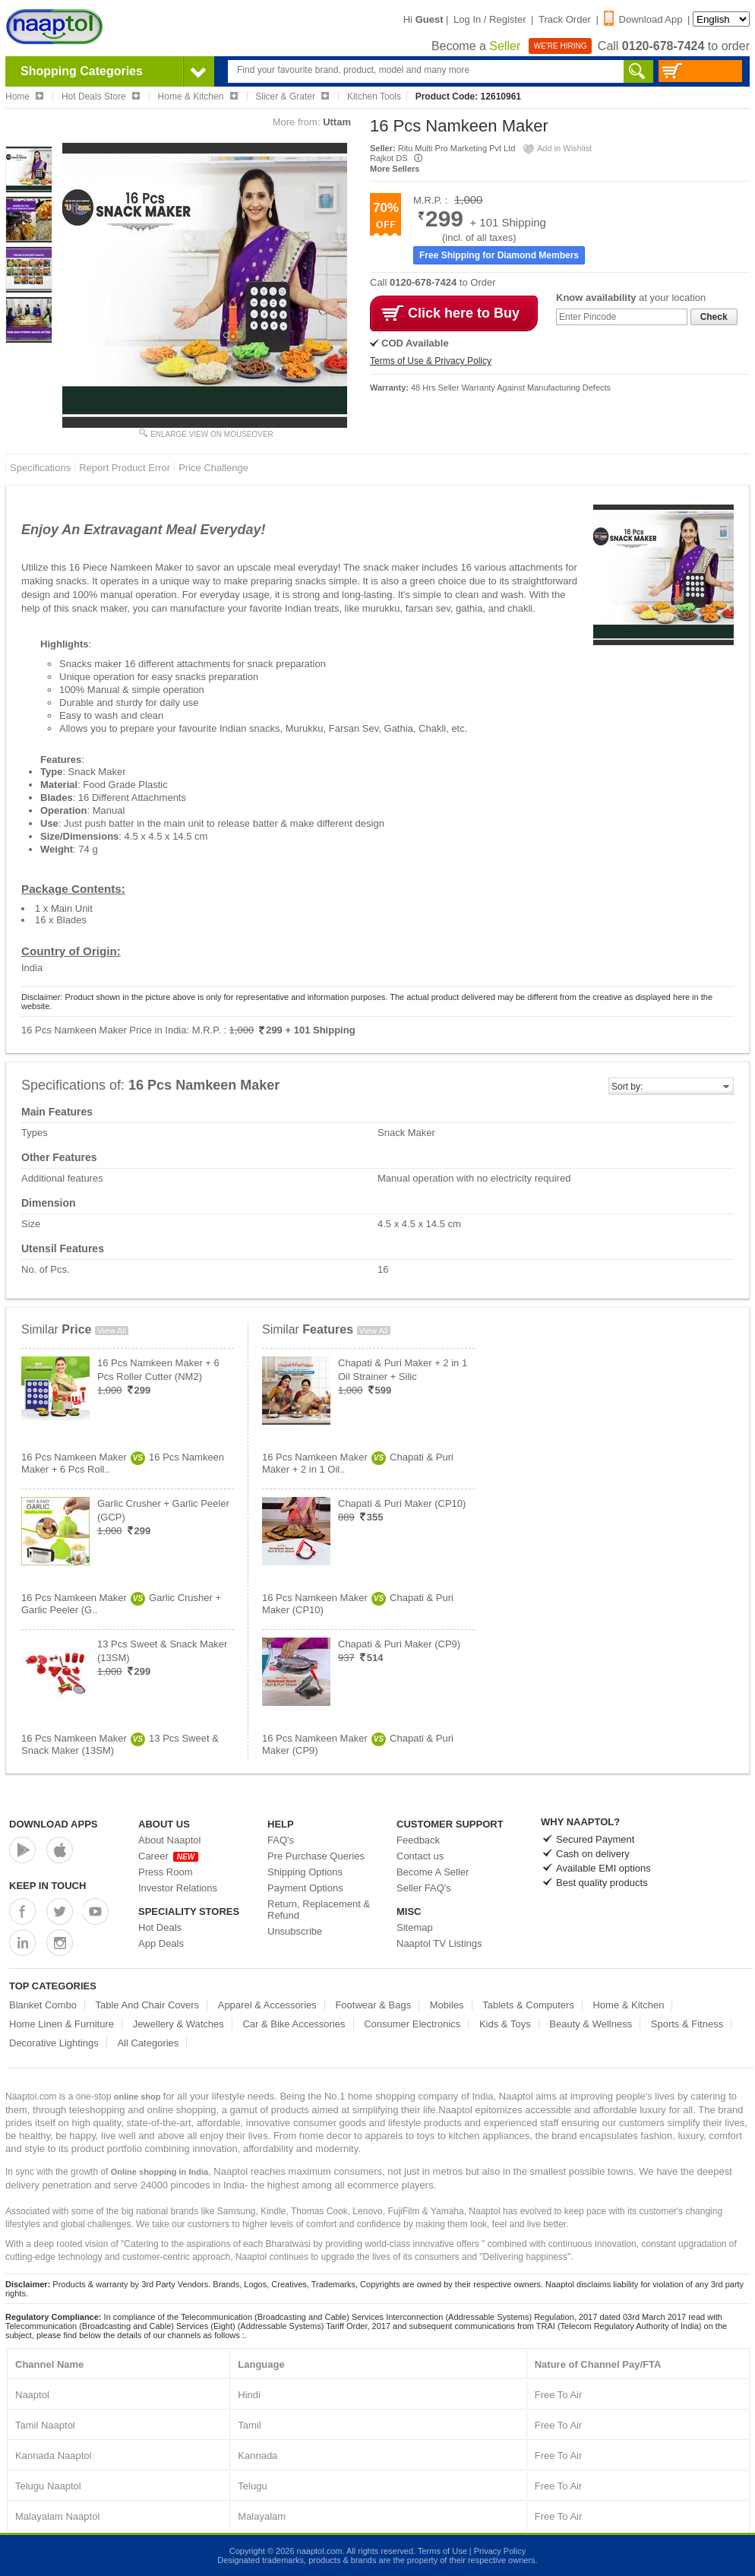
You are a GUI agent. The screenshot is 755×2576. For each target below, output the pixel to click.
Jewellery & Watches (178, 2024)
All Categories (147, 2043)
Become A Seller (432, 1872)
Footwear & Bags (373, 2005)
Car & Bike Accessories (293, 2024)
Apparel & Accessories (267, 2005)
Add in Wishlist (557, 148)
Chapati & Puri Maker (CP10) (402, 1503)
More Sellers (394, 168)
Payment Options (305, 1888)
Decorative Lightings (54, 2043)
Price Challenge (213, 467)
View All (111, 1330)
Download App (643, 19)
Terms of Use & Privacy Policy (430, 361)
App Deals (161, 1943)
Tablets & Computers (528, 2005)
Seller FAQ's (423, 1888)
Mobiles (447, 2005)
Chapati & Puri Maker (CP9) (399, 1644)
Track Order (565, 19)
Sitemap (414, 1927)
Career (168, 1856)
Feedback (418, 1840)
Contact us (420, 1856)
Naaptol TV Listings (439, 1943)
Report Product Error (124, 467)
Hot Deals (160, 1927)
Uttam (337, 122)
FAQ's (280, 1840)
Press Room (165, 1872)
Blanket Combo (43, 2005)
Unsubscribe (294, 1931)
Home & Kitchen (628, 2005)
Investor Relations (177, 1888)
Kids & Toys (505, 2024)
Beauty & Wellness (590, 2024)
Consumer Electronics (412, 2024)
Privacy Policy (500, 2550)
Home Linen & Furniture (61, 2024)
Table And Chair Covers (148, 2005)
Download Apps (53, 1824)
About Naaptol (169, 1840)
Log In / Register (489, 19)
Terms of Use (442, 2550)
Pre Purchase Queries (316, 1856)
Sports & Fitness (687, 2024)
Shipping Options (305, 1872)
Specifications (40, 467)
